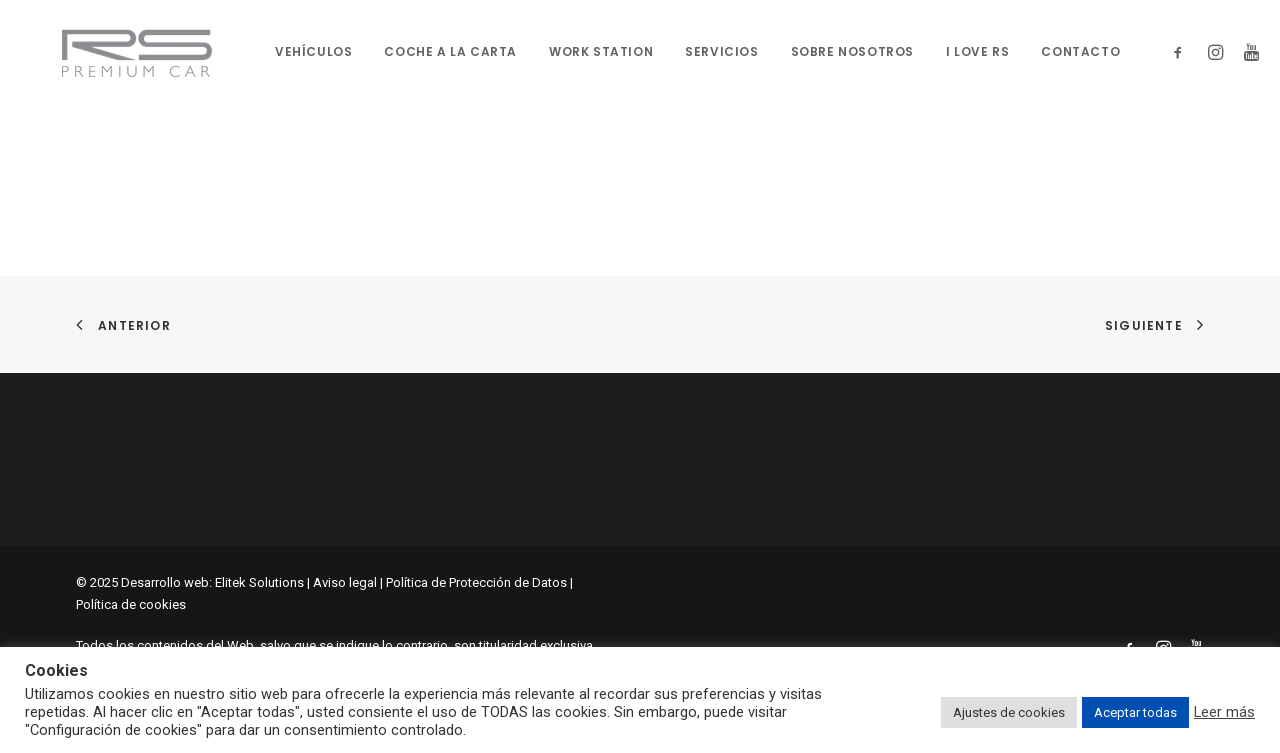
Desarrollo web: (166, 582)
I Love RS (964, 51)
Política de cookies (131, 604)
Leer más (1224, 712)
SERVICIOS (708, 51)
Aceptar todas (1135, 712)
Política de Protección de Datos (476, 582)
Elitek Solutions (259, 582)
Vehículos (300, 51)
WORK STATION (588, 51)
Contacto (1067, 51)
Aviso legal (345, 582)
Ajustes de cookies (1009, 712)
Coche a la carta (437, 51)
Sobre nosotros (838, 51)
